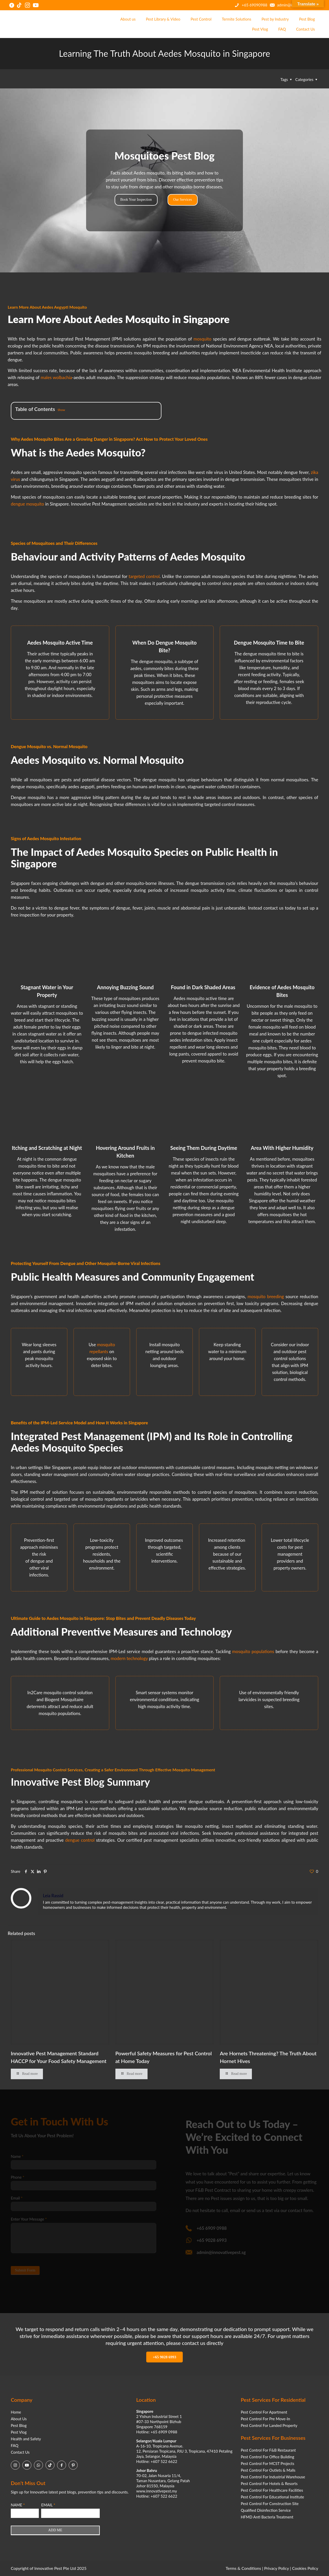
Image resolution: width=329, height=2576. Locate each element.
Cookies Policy (305, 2568)
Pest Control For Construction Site (270, 2503)
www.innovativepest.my (156, 2491)
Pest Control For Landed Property (269, 2425)
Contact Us (20, 2452)
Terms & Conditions (243, 2568)
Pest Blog (19, 2425)
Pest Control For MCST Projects (267, 2463)
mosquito (203, 339)
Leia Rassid (53, 1895)
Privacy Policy (276, 2568)
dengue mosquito (27, 504)
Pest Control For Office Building (267, 2456)
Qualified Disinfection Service (266, 2510)
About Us (19, 2418)
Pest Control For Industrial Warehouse (273, 2476)
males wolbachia (56, 377)
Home (16, 2412)
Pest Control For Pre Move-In (265, 2418)
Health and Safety (26, 2438)
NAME (18, 2504)
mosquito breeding (266, 1296)
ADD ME (55, 2530)
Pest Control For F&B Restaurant (268, 2450)
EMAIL (48, 2504)
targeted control (144, 576)
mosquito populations (253, 1651)
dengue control (80, 1840)
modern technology (129, 1658)
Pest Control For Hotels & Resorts (269, 2483)
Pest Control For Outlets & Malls (268, 2470)
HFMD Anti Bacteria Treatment (267, 2517)
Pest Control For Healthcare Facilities (272, 2490)
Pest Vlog (19, 2432)
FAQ (15, 2445)
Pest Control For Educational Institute (272, 2497)
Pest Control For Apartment (264, 2412)
